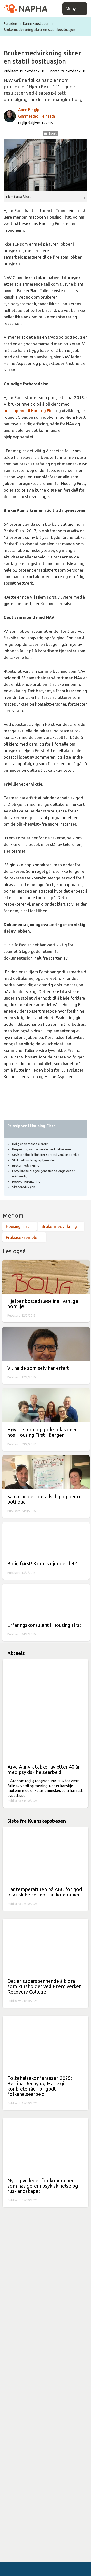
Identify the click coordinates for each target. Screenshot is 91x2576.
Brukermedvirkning (59, 1226)
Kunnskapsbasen (36, 23)
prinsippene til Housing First (30, 410)
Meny (75, 8)
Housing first (17, 1226)
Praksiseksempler (22, 1237)
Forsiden (10, 23)
